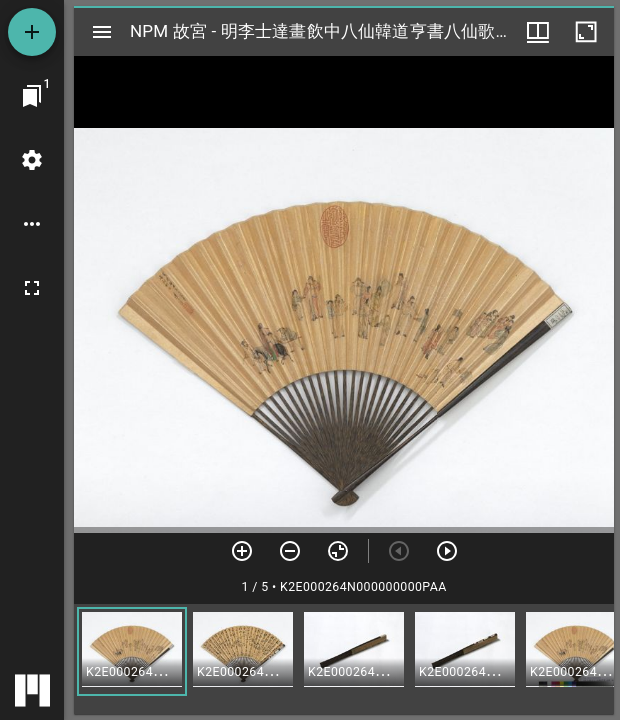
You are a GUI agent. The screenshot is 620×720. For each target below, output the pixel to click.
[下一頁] (447, 551)
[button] (132, 651)
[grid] (344, 659)
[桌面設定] (32, 160)
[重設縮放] (338, 551)
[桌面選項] (32, 224)
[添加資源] (32, 32)
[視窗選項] (538, 32)
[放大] (242, 551)
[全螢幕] (32, 288)
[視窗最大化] (586, 32)
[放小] (290, 551)
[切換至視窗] (32, 96)
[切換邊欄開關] (102, 32)
